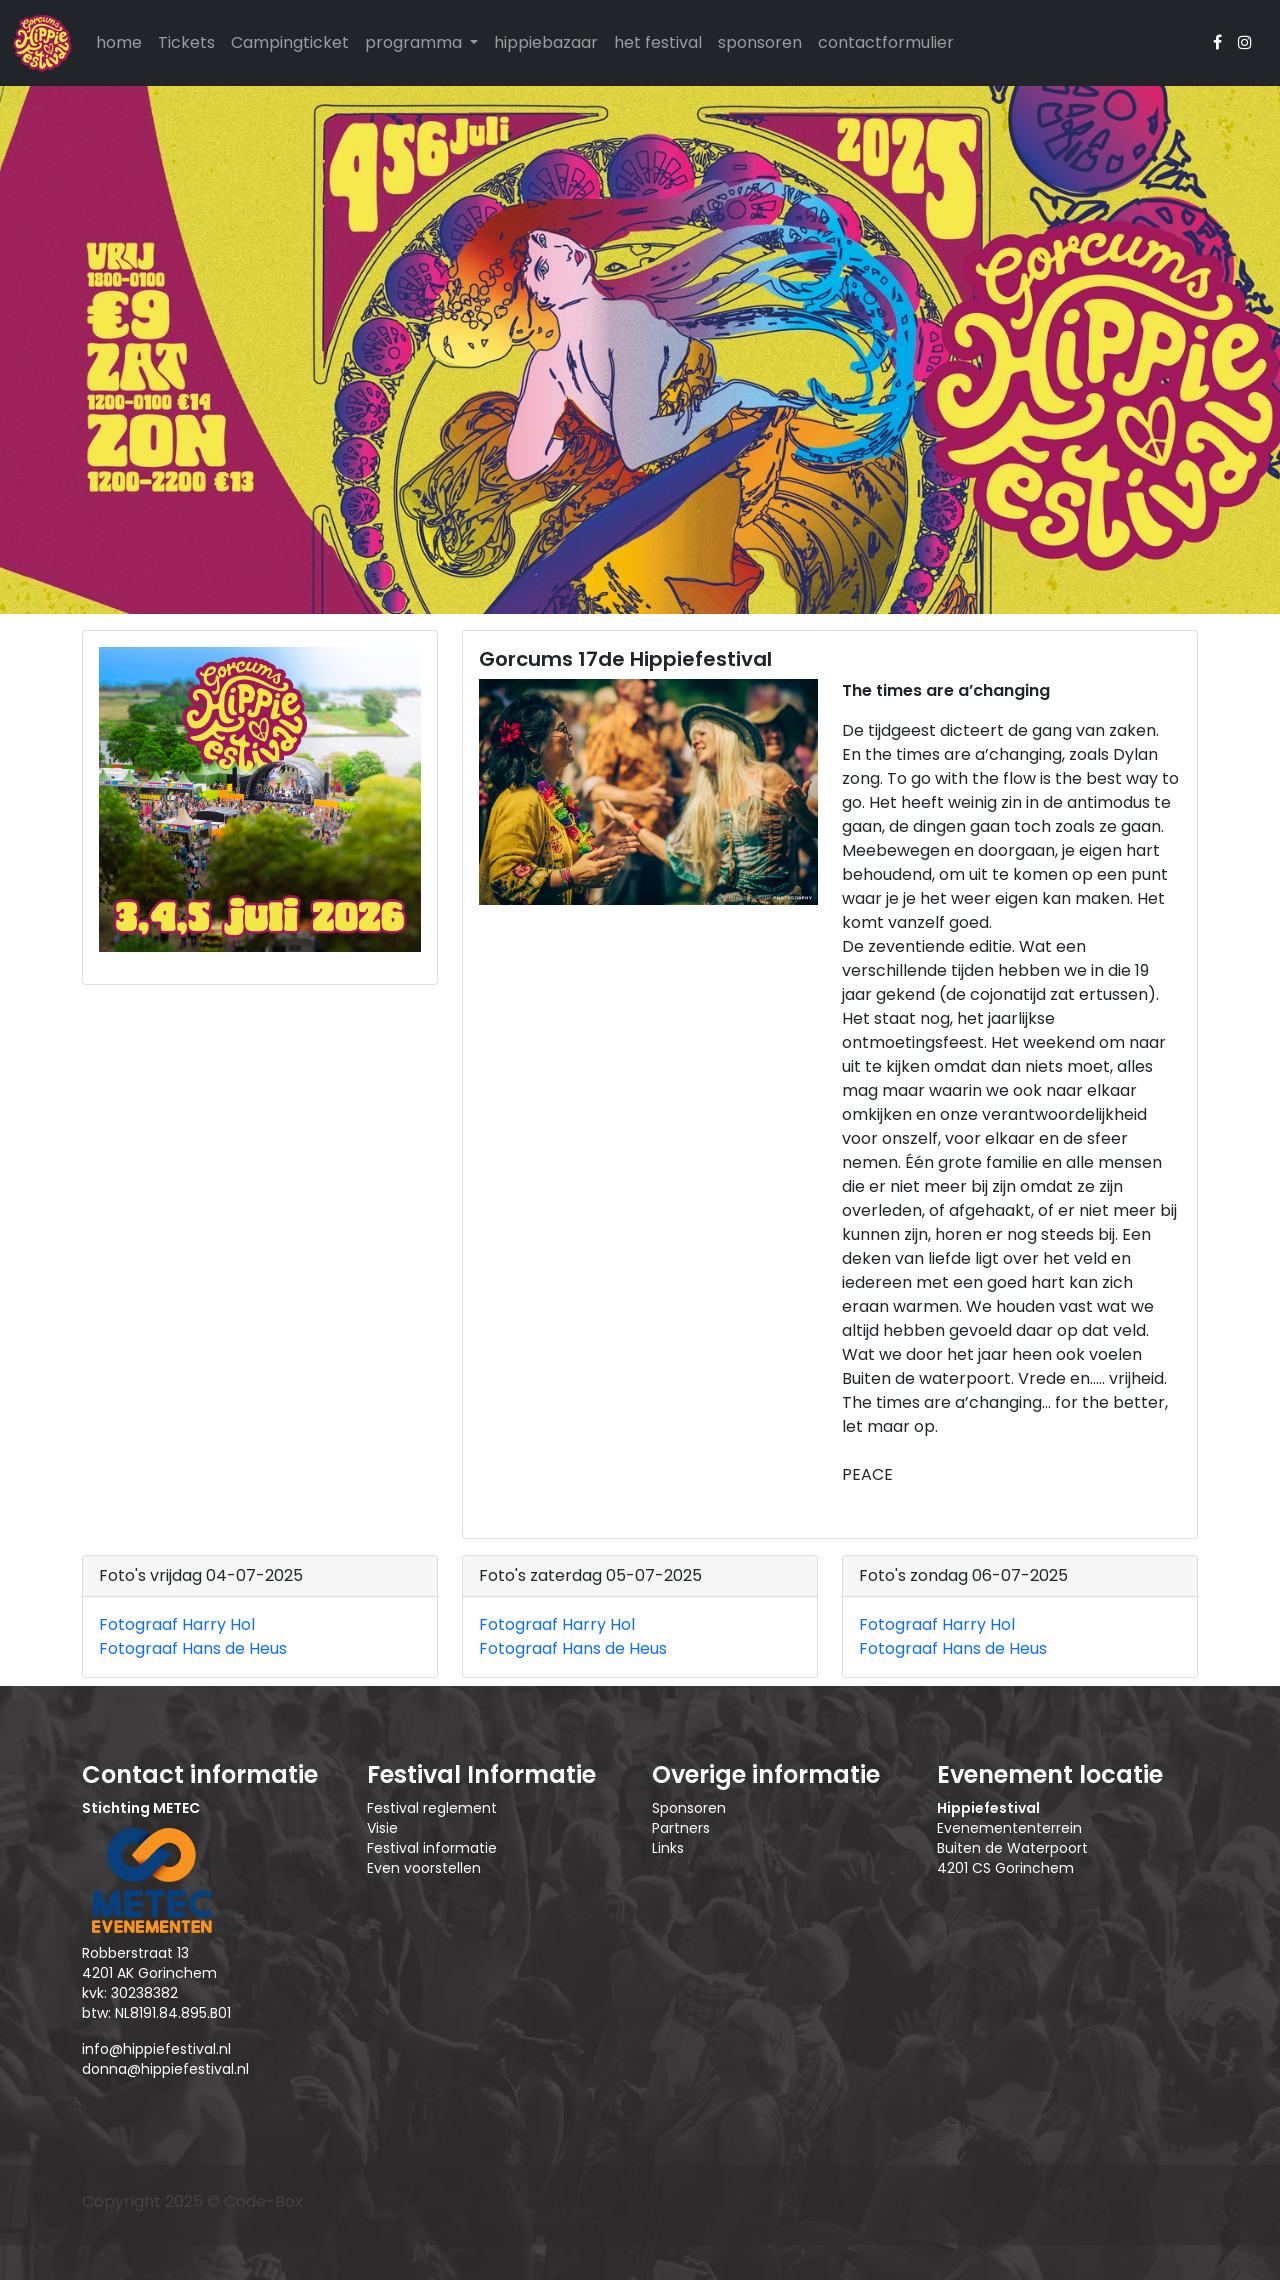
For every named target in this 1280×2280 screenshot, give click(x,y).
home (119, 42)
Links (668, 1848)
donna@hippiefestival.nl (165, 2069)
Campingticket (290, 42)
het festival (658, 42)
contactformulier (886, 42)
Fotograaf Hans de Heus (193, 1648)
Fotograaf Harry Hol (177, 1624)
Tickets (186, 42)
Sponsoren (689, 1808)
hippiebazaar (546, 42)
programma (415, 42)
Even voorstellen (424, 1868)
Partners (681, 1828)
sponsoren (760, 42)
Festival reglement (432, 1808)
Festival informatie (432, 1848)
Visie (382, 1828)
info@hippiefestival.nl (156, 2049)
